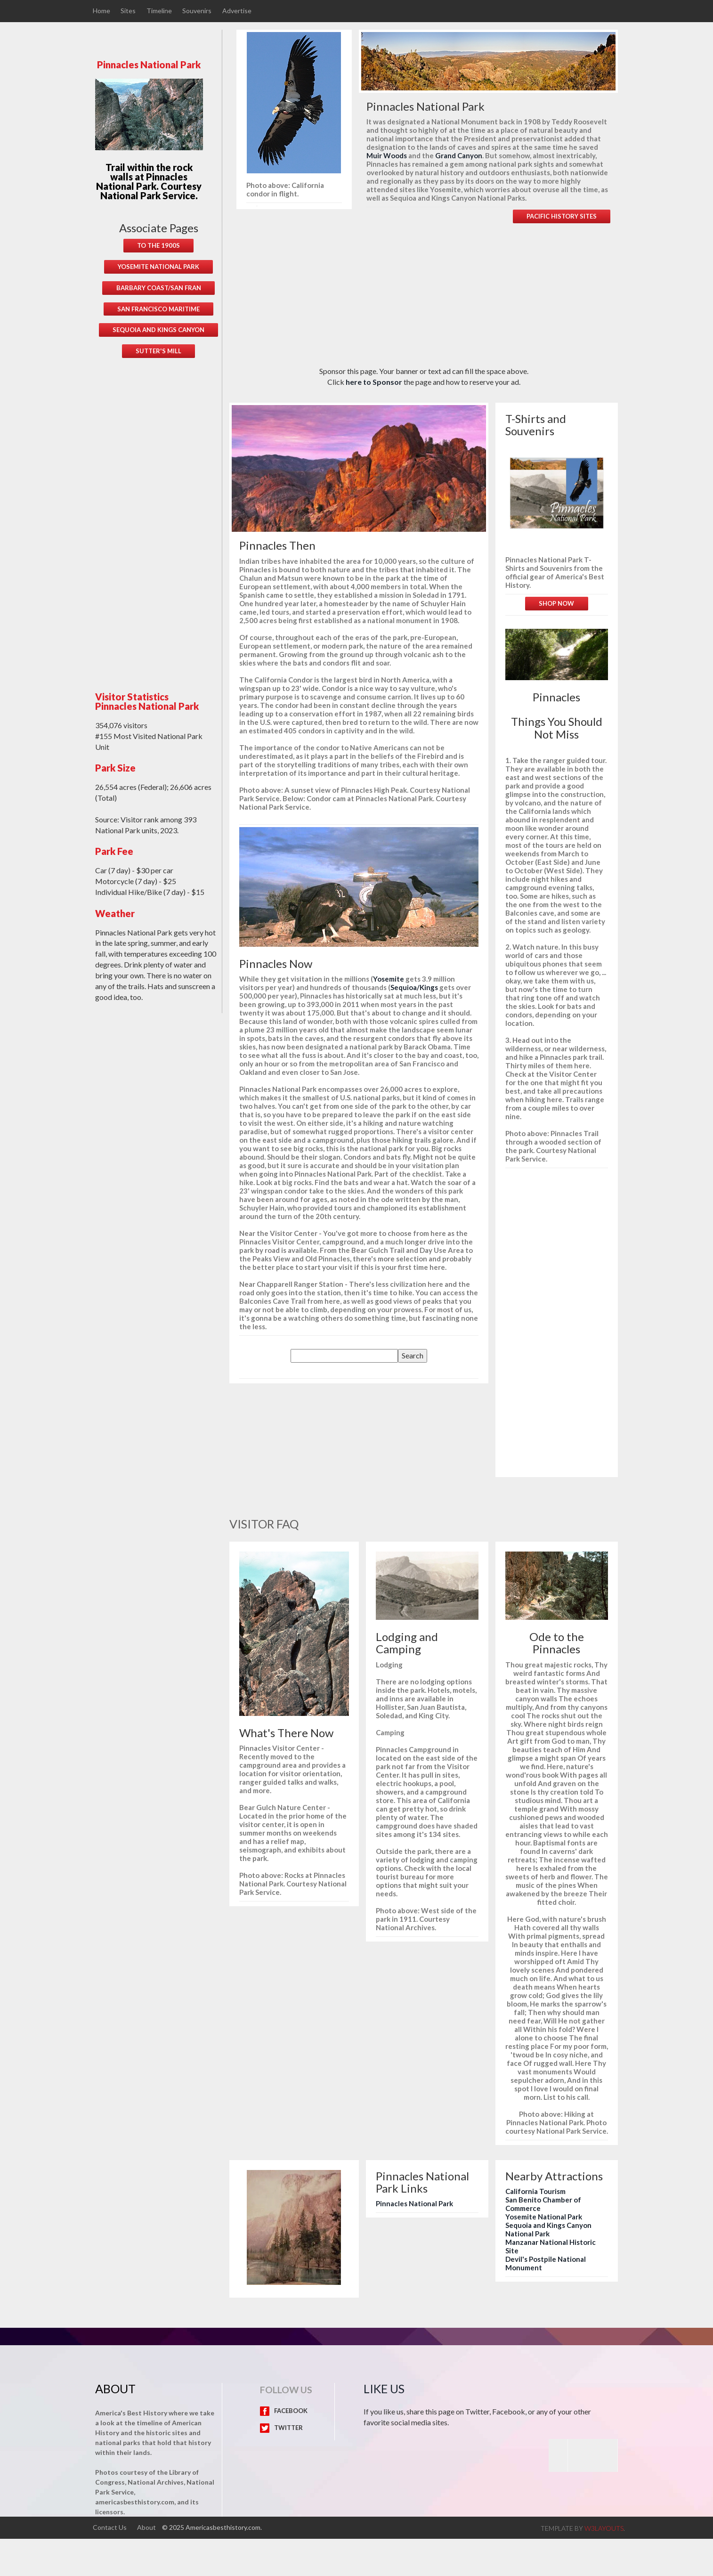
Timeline (159, 11)
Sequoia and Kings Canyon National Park (548, 2229)
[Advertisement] (158, 517)
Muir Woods (386, 155)
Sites (128, 11)
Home (101, 11)
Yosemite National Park (543, 2216)
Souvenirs (197, 11)
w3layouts (604, 2528)
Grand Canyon (458, 155)
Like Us (384, 2388)
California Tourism (535, 2191)
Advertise (237, 11)
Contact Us (110, 2527)
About (147, 2527)
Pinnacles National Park (414, 2203)
